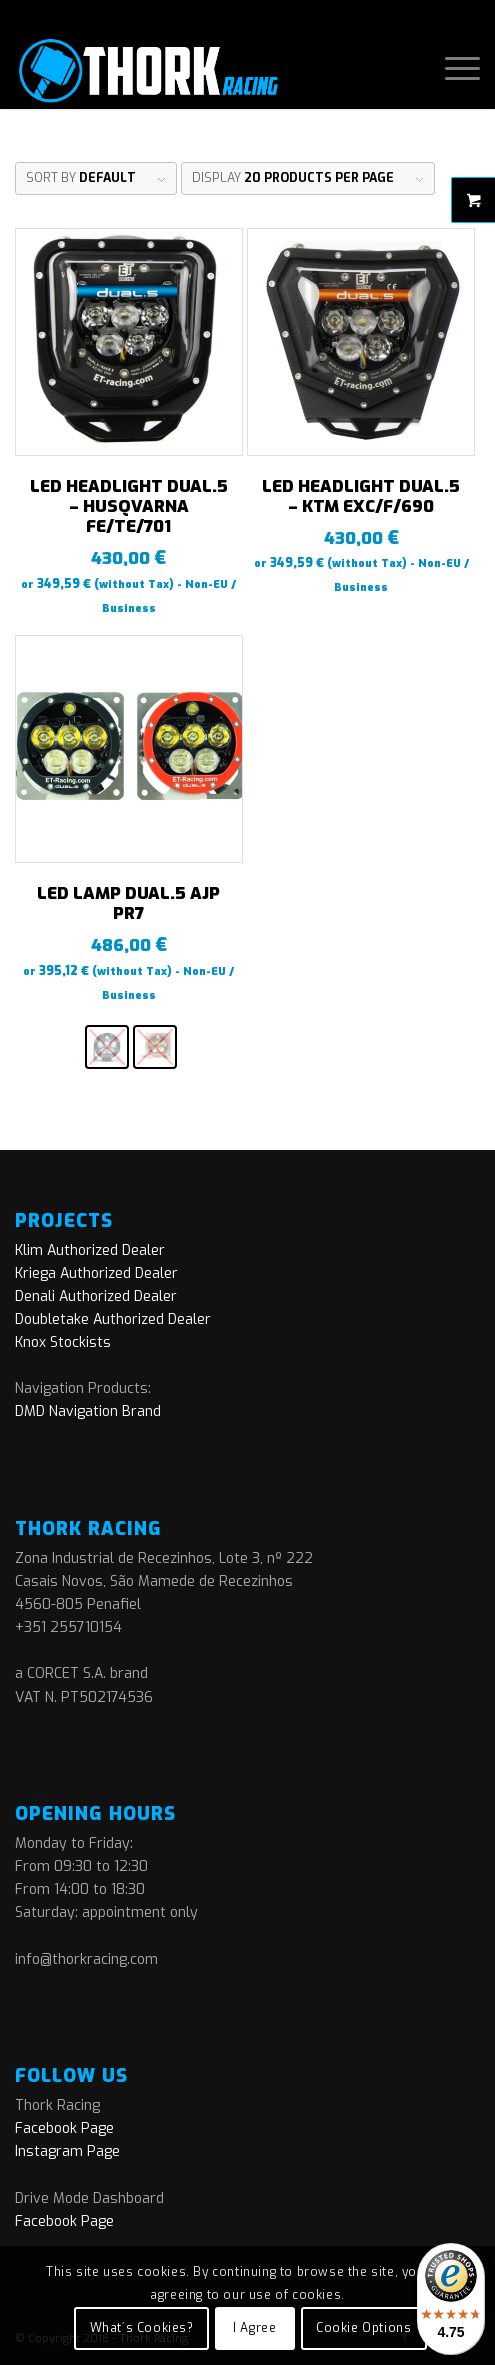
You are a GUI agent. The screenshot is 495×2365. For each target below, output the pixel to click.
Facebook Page (64, 2128)
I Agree (254, 2328)
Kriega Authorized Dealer (96, 1273)
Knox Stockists (63, 1342)
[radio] (107, 1047)
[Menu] (452, 69)
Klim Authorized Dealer (90, 1250)
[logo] (201, 69)
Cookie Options (363, 2328)
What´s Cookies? (142, 2328)
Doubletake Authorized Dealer (113, 1319)
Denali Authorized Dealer (96, 1296)
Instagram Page (67, 2151)
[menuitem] (452, 69)
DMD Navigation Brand (88, 1411)
